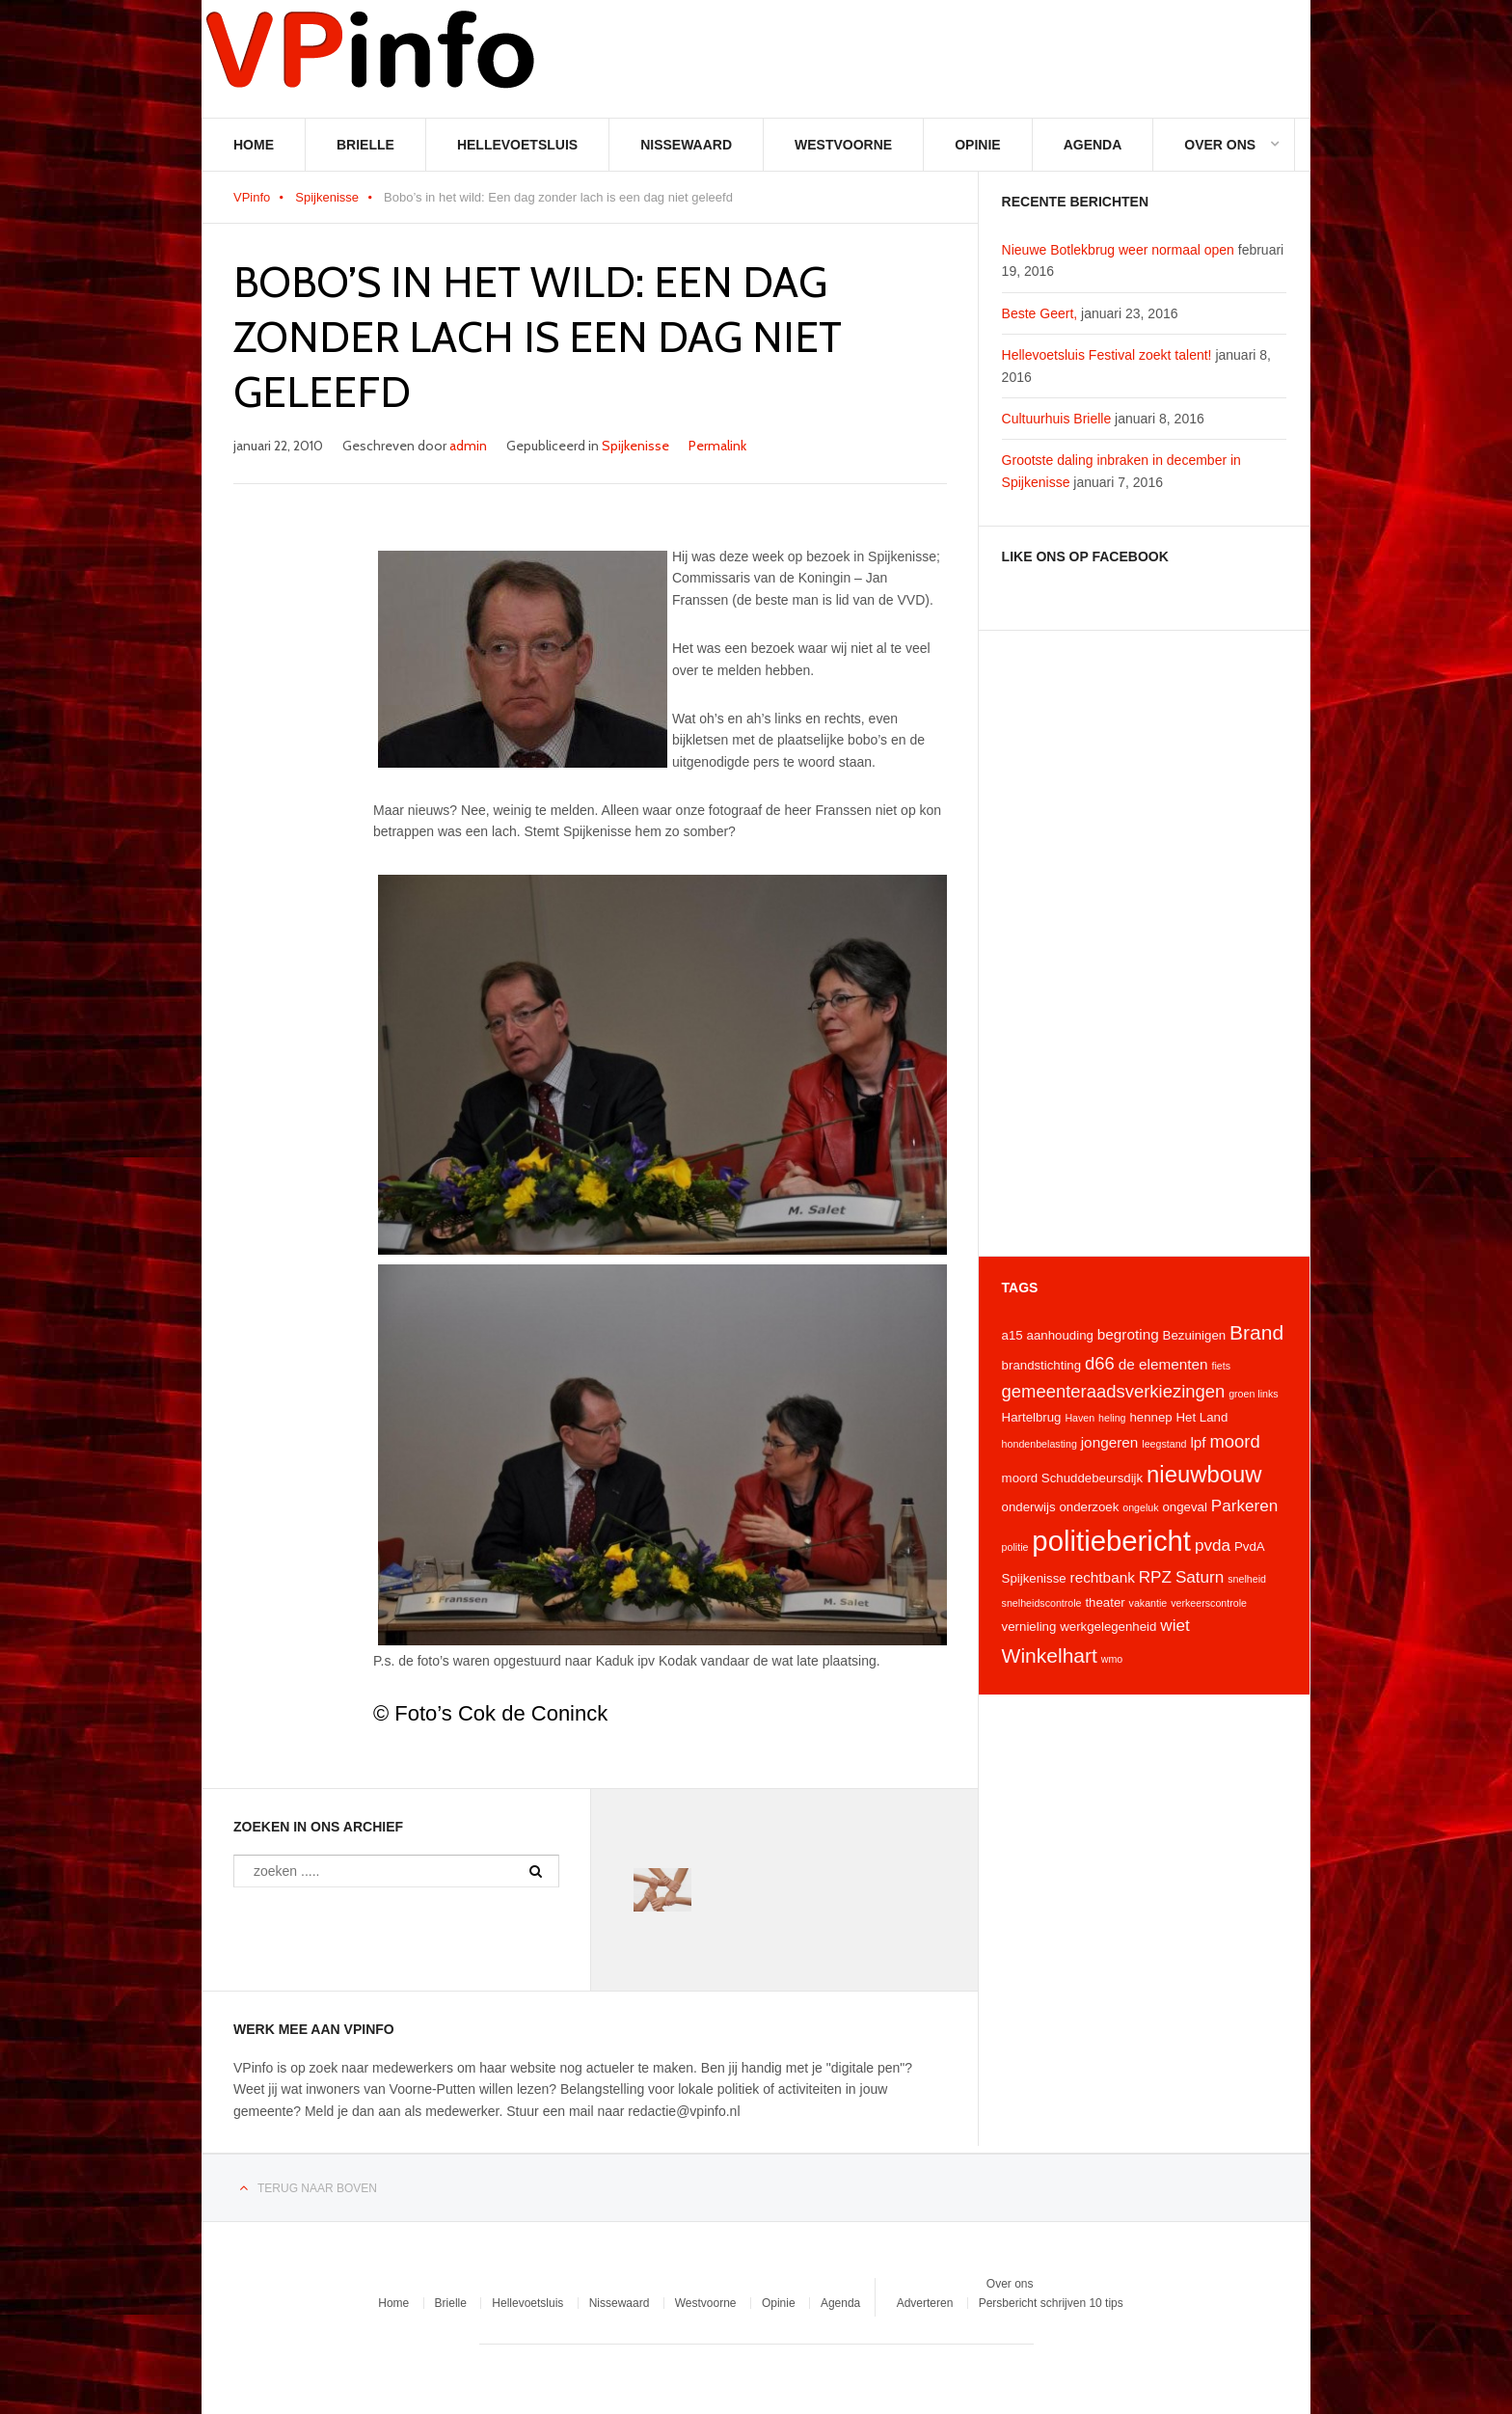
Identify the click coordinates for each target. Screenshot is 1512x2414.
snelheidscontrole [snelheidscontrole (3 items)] (1042, 1603)
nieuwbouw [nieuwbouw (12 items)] (1204, 1474)
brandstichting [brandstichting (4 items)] (1042, 1365)
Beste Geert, (1040, 313)
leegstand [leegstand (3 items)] (1164, 1444)
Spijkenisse (327, 197)
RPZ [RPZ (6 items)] (1155, 1577)
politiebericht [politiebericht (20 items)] (1111, 1541)
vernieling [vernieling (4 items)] (1029, 1626)
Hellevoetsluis (517, 144)
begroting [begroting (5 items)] (1128, 1334)
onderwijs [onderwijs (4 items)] (1029, 1507)
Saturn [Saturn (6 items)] (1199, 1577)
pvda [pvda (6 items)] (1212, 1545)
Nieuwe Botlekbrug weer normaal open (1118, 250)
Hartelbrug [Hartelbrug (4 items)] (1032, 1417)
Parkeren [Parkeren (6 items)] (1245, 1505)
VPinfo (251, 197)
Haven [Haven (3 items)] (1079, 1418)
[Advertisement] (1144, 943)
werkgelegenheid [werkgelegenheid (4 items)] (1108, 1626)
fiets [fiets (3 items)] (1220, 1365)
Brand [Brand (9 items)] (1256, 1332)
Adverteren (925, 2304)
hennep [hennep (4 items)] (1150, 1417)
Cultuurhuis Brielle (1057, 418)
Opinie (977, 144)
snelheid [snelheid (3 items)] (1247, 1579)
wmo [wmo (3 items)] (1112, 1659)
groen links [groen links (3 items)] (1253, 1393)
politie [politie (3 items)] (1015, 1547)
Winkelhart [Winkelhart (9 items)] (1049, 1655)
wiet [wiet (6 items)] (1174, 1625)
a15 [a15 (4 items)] (1012, 1335)
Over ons (1220, 144)
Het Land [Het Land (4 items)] (1202, 1417)
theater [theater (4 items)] (1104, 1602)
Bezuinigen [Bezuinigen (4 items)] (1195, 1335)
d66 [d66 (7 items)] (1100, 1363)
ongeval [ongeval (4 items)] (1184, 1507)
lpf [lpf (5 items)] (1197, 1442)
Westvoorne (843, 144)
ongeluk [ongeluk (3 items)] (1140, 1507)
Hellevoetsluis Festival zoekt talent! (1107, 355)
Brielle (365, 144)
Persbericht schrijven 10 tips (1051, 2304)
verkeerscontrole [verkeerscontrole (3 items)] (1209, 1603)
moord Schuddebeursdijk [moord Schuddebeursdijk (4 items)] (1073, 1478)
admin (468, 445)
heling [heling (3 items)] (1111, 1418)
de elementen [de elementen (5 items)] (1163, 1364)
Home (253, 144)
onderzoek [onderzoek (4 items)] (1089, 1507)
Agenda (1093, 144)
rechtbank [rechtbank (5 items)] (1102, 1577)
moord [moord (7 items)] (1234, 1441)
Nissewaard (686, 144)
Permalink (717, 445)
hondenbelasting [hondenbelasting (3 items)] (1039, 1444)
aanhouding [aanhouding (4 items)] (1060, 1335)
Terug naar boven (317, 2189)
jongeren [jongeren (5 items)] (1110, 1442)
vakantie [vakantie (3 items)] (1148, 1603)
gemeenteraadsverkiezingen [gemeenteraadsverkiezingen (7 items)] (1114, 1391)
